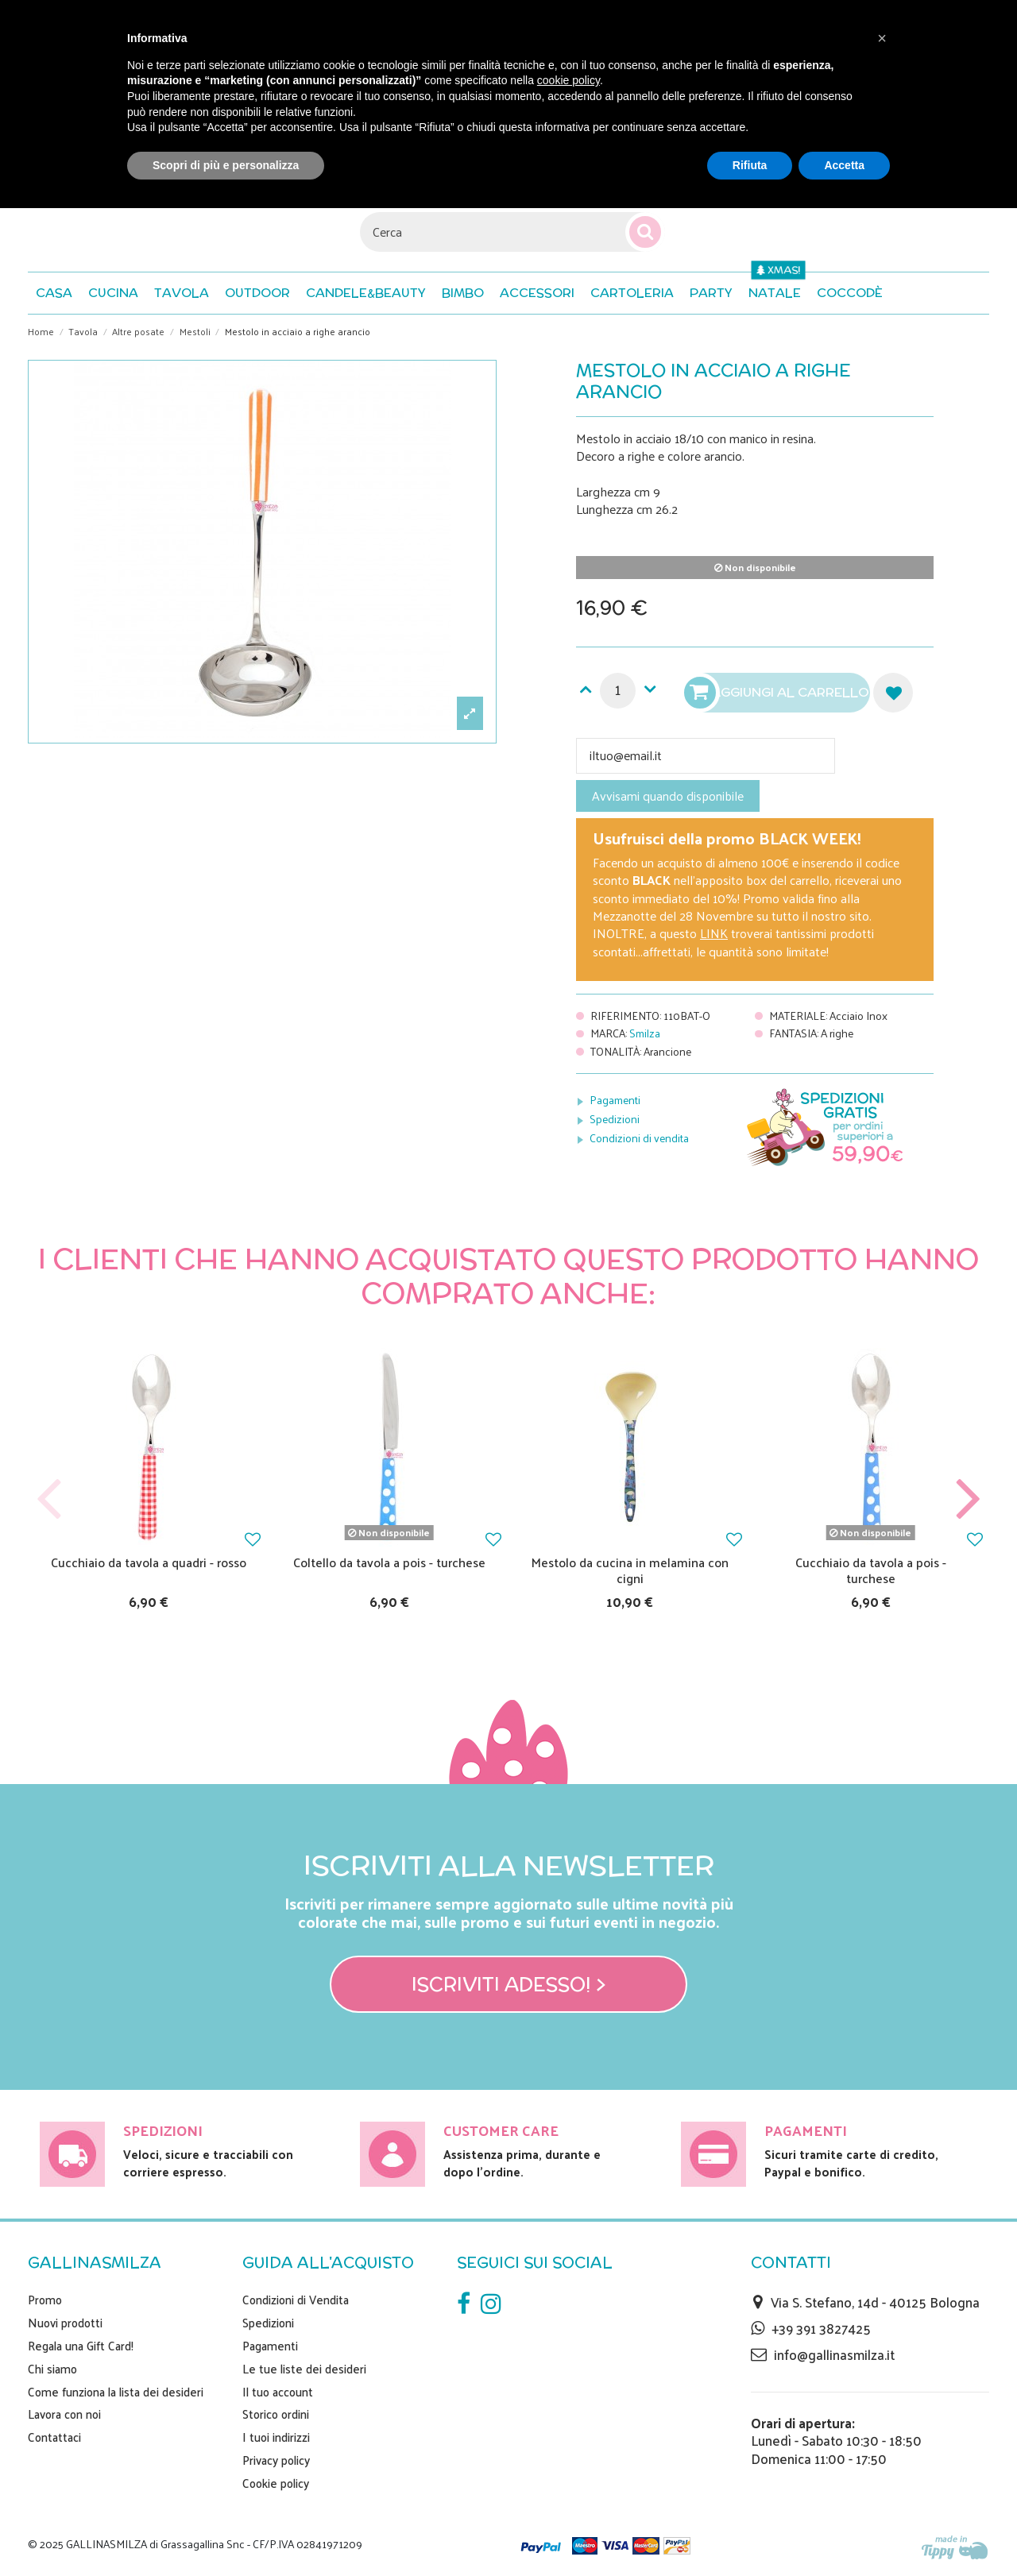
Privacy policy (276, 2460)
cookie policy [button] (568, 80)
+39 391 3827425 (821, 2328)
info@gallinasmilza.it (834, 2354)
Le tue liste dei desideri (304, 2368)
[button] (850, 293)
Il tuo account (277, 2391)
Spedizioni (615, 1119)
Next (967, 1499)
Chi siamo (52, 2368)
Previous (49, 1499)
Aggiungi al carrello (778, 693)
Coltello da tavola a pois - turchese (389, 1562)
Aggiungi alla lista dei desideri (893, 693)
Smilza (644, 1033)
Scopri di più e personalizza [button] (226, 165)
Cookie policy (275, 2483)
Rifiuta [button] (750, 165)
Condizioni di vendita (639, 1138)
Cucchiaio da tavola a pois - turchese (870, 1570)
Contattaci (54, 2437)
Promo (45, 2299)
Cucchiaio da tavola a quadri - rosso (148, 1562)
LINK (714, 932)
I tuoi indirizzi (276, 2437)
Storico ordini (275, 2414)
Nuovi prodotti (65, 2322)
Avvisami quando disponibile (668, 795)
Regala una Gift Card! (80, 2345)
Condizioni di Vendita (295, 2299)
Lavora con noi (64, 2414)
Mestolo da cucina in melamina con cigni (630, 1570)
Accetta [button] (844, 165)
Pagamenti (615, 1100)
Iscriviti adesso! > (509, 1984)
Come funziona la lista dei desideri (115, 2391)
